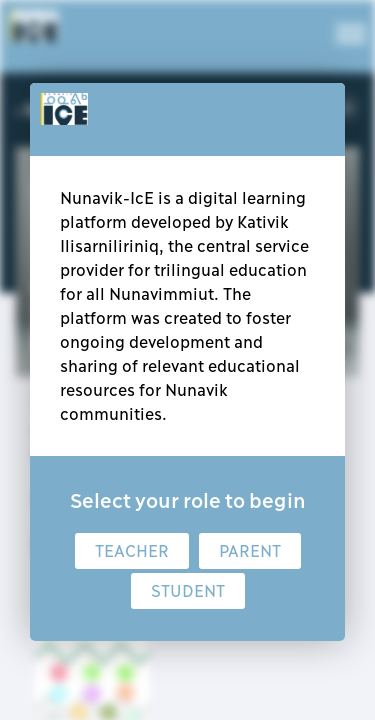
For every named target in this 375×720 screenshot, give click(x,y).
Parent (250, 551)
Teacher (132, 551)
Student (188, 591)
